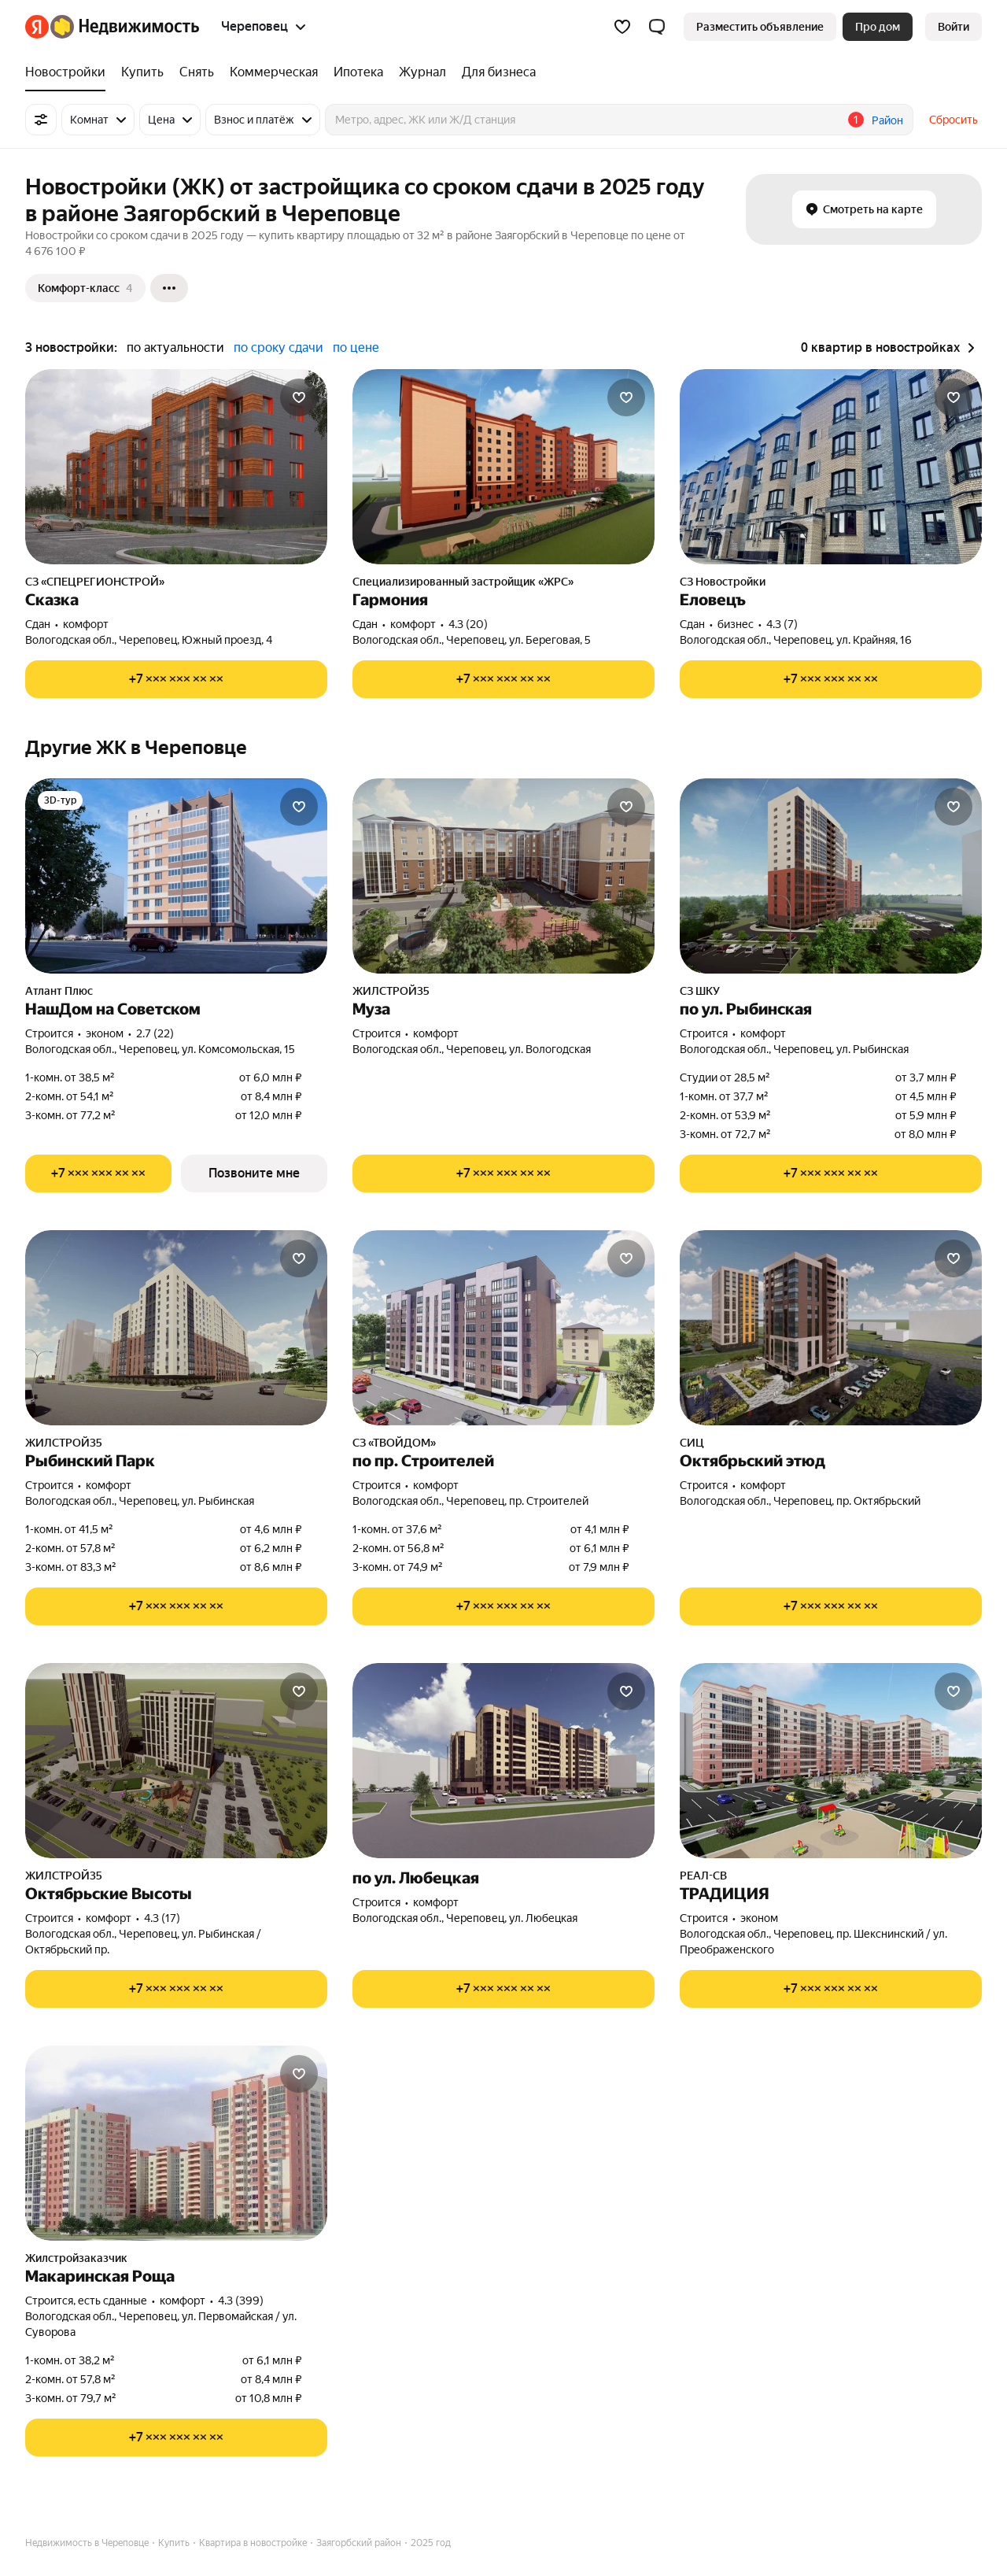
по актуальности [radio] (175, 347)
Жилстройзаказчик (76, 2258)
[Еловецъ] (831, 466)
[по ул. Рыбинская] (831, 876)
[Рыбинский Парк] (176, 1327)
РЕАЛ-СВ (703, 1875)
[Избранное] (622, 27)
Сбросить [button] (953, 119)
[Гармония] (503, 466)
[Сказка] (176, 466)
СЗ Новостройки (722, 581)
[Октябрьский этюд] (831, 1327)
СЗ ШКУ (700, 991)
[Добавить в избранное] (299, 397)
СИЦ (692, 1442)
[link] (953, 27)
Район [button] (887, 120)
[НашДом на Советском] (176, 876)
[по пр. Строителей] (503, 1327)
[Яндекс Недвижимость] (124, 27)
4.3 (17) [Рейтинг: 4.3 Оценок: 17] (162, 1918)
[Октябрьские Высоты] (176, 1760)
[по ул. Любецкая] (503, 1760)
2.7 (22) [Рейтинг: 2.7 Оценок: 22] (155, 1033)
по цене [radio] (356, 347)
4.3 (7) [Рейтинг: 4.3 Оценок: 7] (782, 624)
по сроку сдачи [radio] (278, 347)
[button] (657, 27)
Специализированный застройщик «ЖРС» (463, 581)
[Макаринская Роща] (176, 2143)
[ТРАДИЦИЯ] (831, 1760)
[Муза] (503, 876)
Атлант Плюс (59, 991)
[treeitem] (69, 72)
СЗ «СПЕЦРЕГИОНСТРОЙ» (94, 581)
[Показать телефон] (176, 679)
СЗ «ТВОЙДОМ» (394, 1442)
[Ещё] (169, 288)
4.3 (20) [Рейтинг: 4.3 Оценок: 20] (468, 624)
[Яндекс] (37, 27)
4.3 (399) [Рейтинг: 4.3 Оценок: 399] (241, 2300)
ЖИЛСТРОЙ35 (391, 991)
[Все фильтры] (41, 119)
